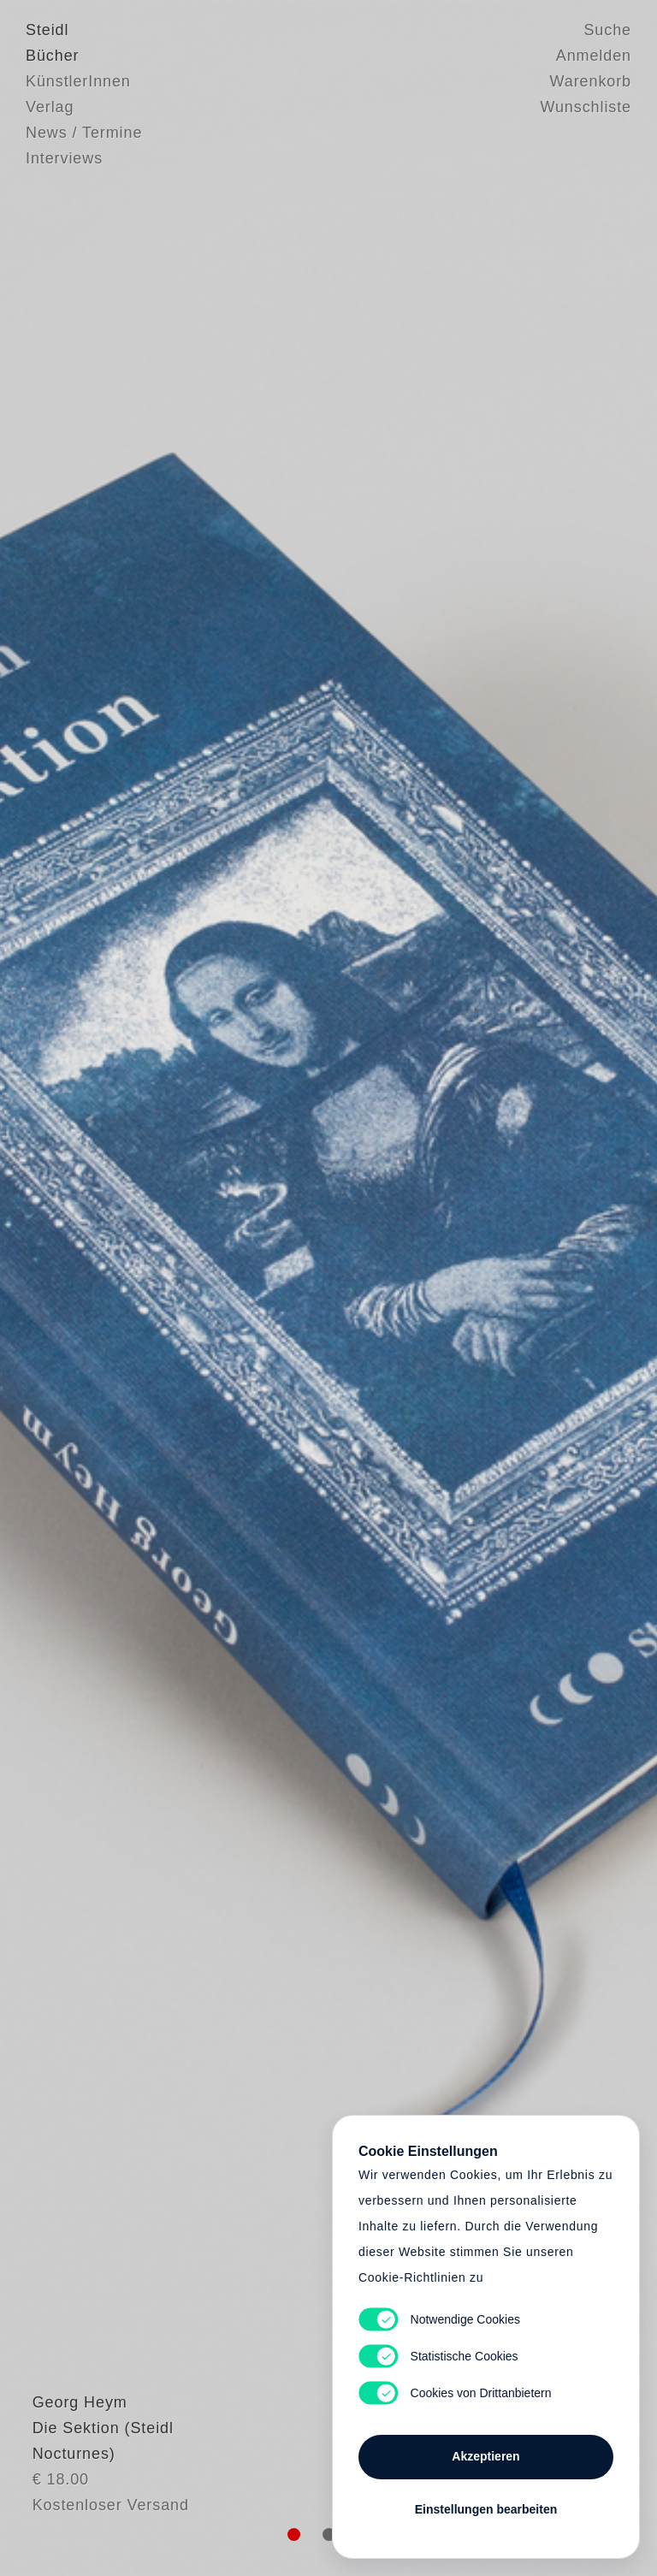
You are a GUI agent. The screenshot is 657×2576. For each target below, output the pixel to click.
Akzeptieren (485, 2456)
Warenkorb (590, 81)
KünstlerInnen (78, 81)
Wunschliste (585, 106)
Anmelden (593, 55)
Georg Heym (73, 2434)
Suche (607, 29)
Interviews (64, 158)
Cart (328, 1287)
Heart (213, 1287)
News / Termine (84, 132)
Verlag (50, 106)
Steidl (47, 29)
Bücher (52, 55)
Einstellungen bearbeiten (486, 2509)
